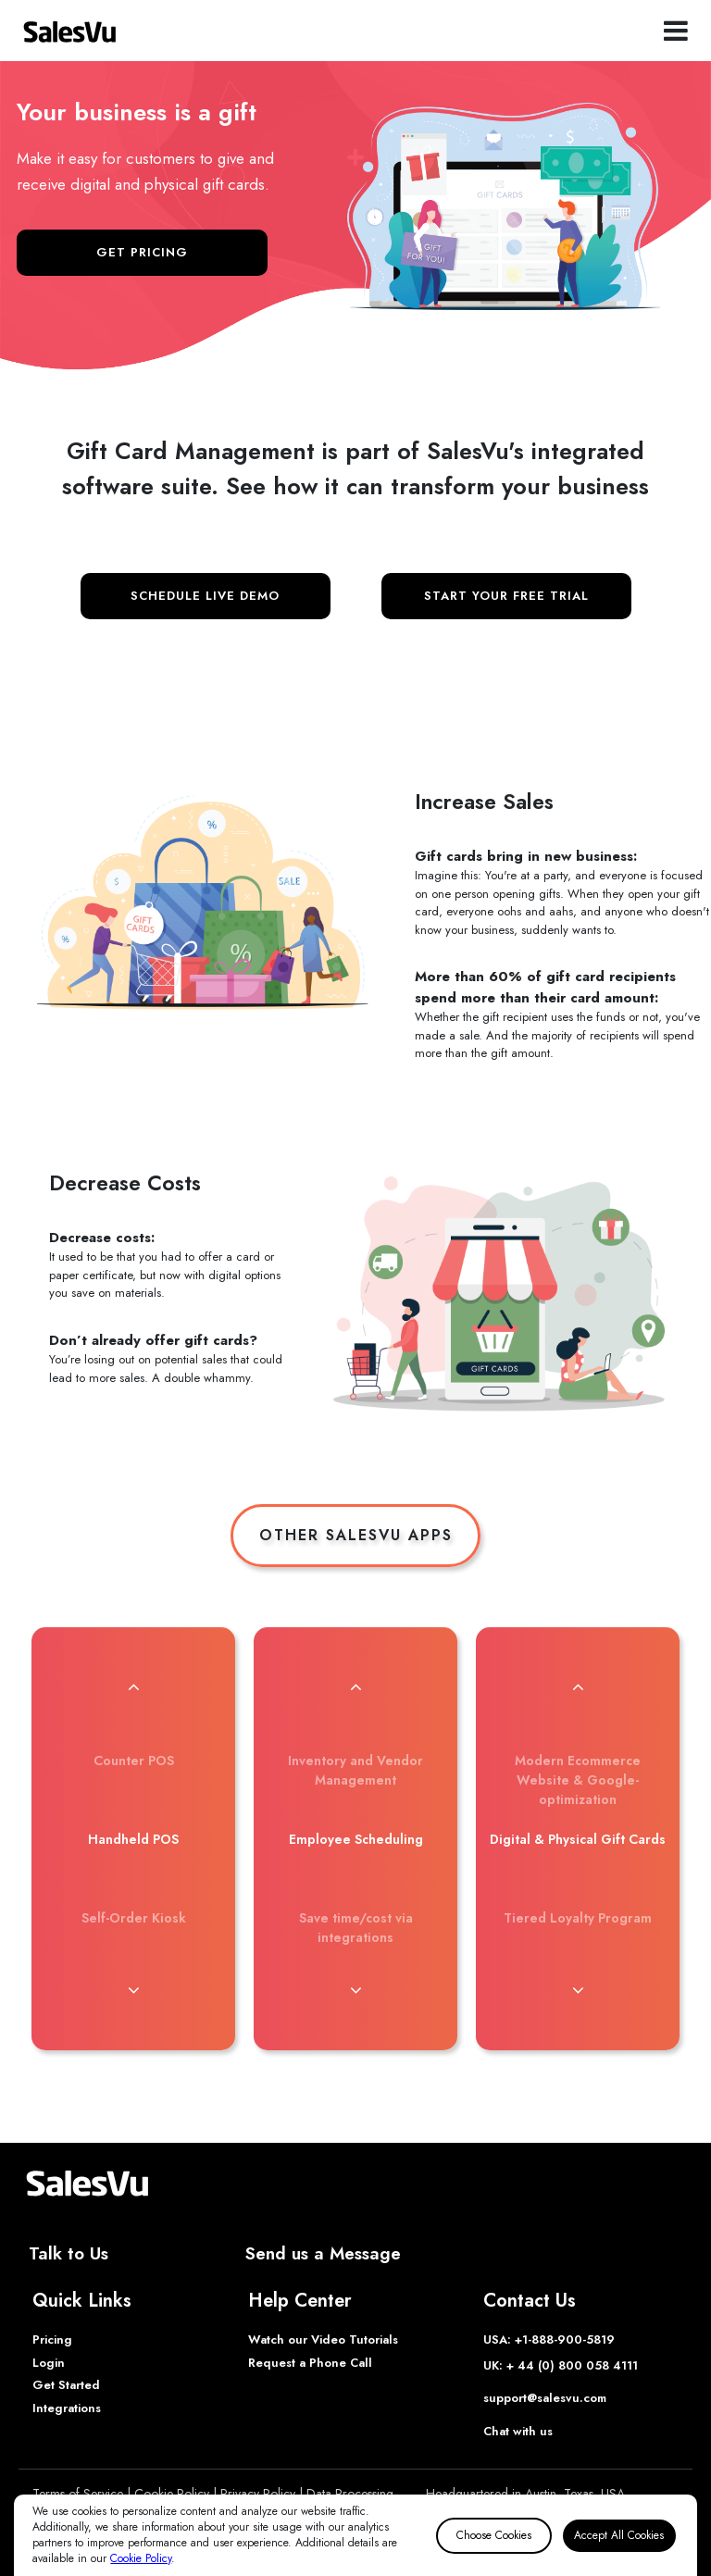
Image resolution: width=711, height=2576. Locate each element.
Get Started (66, 2385)
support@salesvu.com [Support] (544, 2398)
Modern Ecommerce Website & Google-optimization (578, 1780)
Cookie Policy (140, 2558)
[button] (133, 1686)
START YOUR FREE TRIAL (506, 595)
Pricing (52, 2339)
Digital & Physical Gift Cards (578, 1839)
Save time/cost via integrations (356, 1928)
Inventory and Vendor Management (355, 1770)
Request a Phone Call (310, 2362)
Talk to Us (68, 2253)
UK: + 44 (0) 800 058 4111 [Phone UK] (560, 2365)
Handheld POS (133, 1839)
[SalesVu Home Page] (70, 30)
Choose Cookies (493, 2535)
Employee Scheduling (356, 1839)
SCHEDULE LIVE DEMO (205, 595)
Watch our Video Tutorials (323, 2339)
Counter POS (134, 1760)
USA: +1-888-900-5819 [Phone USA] (549, 2339)
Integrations (66, 2408)
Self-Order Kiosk (133, 1918)
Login (48, 2362)
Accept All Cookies (619, 2535)
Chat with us (518, 2431)
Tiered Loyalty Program (578, 1918)
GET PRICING (142, 252)
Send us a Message (323, 2253)
